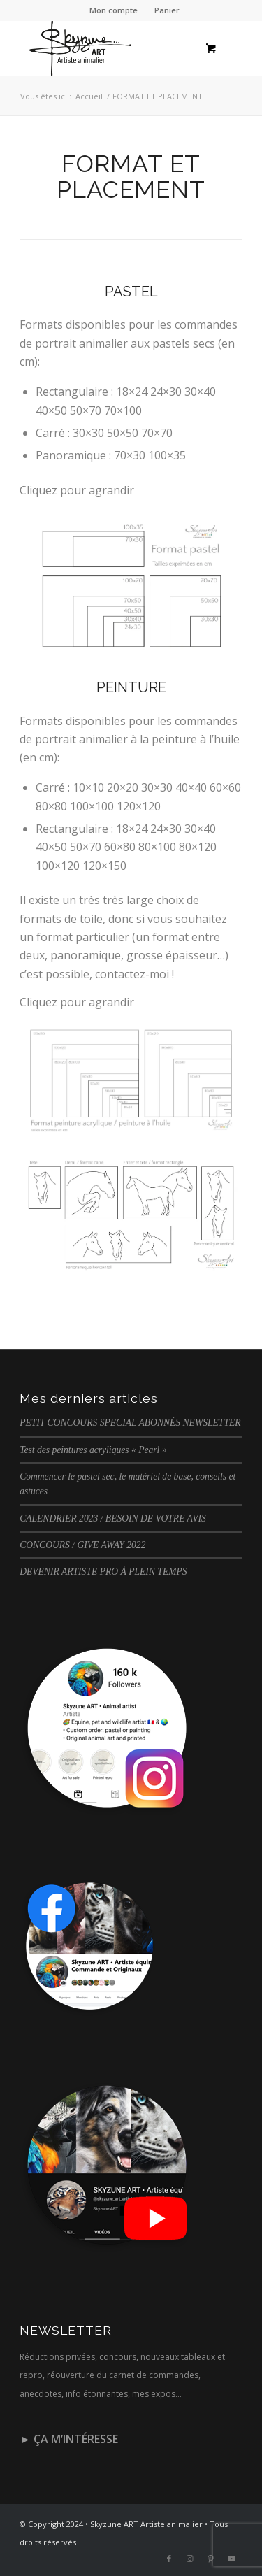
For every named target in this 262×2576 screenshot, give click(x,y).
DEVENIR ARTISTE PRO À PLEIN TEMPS (103, 1571)
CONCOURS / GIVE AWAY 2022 (82, 1545)
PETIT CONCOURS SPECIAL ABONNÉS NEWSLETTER (130, 1422)
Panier (167, 10)
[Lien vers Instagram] (190, 2558)
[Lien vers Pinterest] (211, 2558)
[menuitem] (113, 10)
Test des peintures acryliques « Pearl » (93, 1450)
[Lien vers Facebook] (169, 2558)
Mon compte (113, 10)
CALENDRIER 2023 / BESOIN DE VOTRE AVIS (113, 1518)
